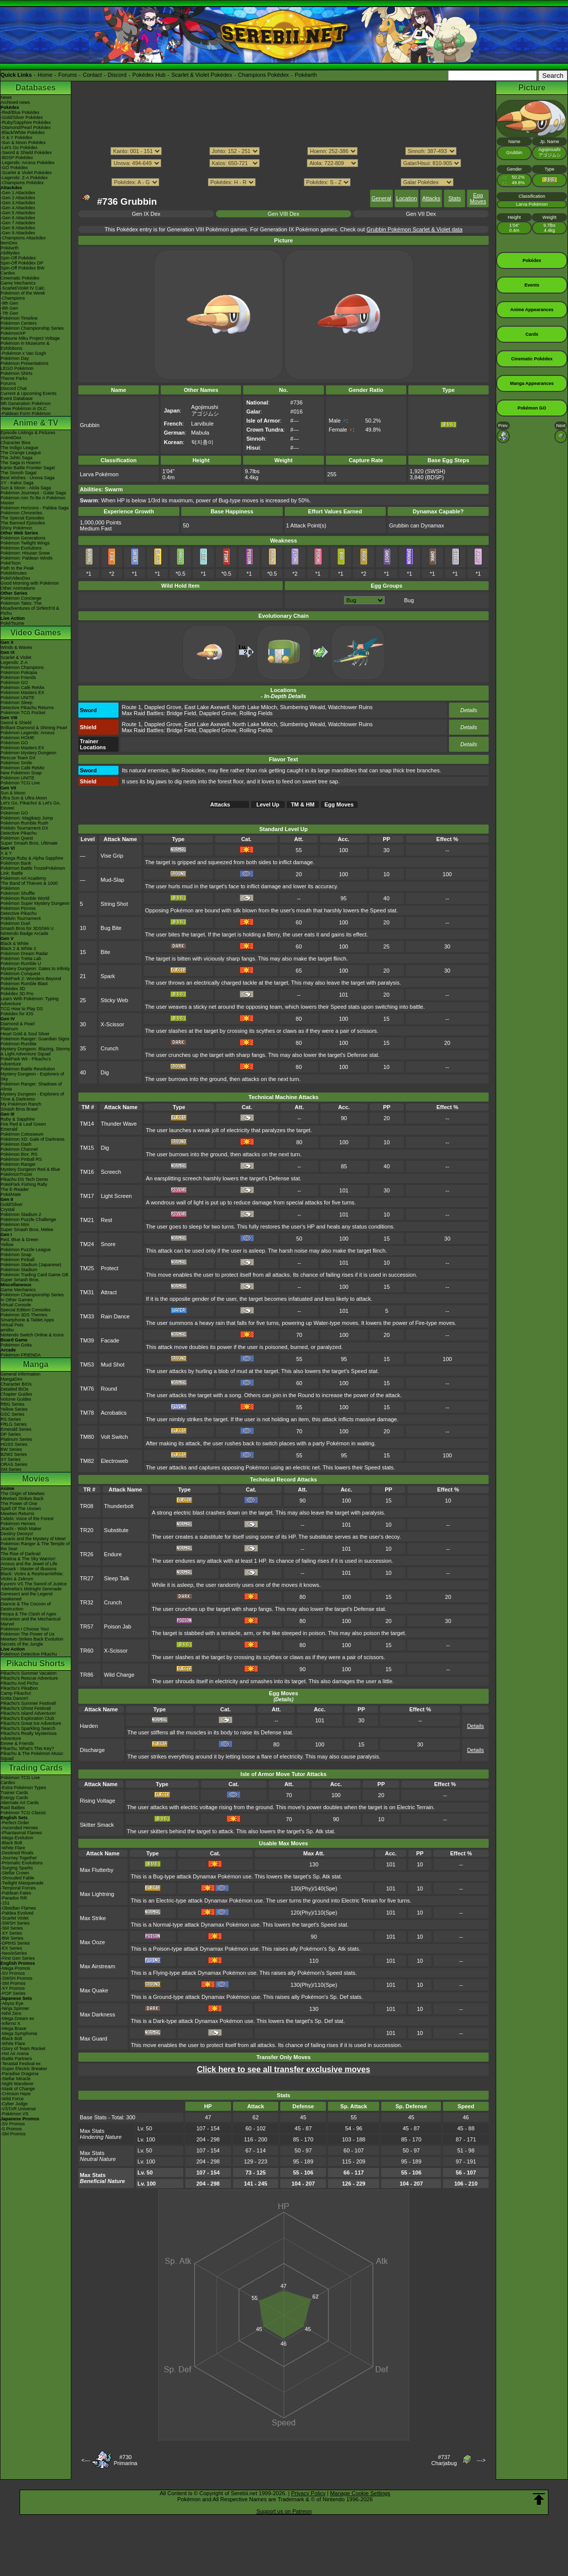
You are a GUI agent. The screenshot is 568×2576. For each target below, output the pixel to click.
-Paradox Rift (14, 1898)
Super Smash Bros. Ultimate (29, 843)
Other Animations (18, 588)
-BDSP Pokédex (17, 157)
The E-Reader (15, 1189)
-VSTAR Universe (18, 2108)
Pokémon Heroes (18, 1523)
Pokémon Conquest (20, 973)
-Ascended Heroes (19, 1827)
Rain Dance (115, 1316)
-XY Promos (13, 1988)
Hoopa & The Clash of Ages (28, 1613)
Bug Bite (111, 928)
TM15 (87, 1148)
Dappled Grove (162, 707)
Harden (89, 1726)
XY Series (11, 1459)
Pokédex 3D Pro (17, 993)
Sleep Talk (117, 1578)
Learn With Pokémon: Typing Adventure (29, 1001)
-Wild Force (12, 2098)
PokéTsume (12, 623)
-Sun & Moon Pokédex (23, 142)
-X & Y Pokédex (16, 137)
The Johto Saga (17, 457)
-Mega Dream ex (17, 2018)
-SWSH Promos (17, 1978)
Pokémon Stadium (19, 1269)
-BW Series (12, 1938)
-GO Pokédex (14, 167)
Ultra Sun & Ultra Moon (24, 797)
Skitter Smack (97, 1825)
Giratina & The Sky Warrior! (28, 1558)
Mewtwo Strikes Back (22, 1498)
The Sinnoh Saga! (19, 472)
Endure (113, 1554)
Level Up (267, 804)
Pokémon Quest (17, 838)
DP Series (11, 1434)
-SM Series (12, 1928)
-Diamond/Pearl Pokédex (26, 127)
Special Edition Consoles (26, 1309)
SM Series (11, 1469)
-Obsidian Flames (18, 1908)
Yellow (7, 1244)
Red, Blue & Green (20, 1239)
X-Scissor (112, 1024)
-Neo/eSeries (14, 1953)
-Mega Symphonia (19, 2033)
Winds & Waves (16, 647)
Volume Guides (16, 1399)
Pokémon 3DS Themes (24, 1314)
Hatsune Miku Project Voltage (30, 338)
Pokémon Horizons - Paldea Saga (35, 507)
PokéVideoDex (15, 578)
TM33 (87, 1316)
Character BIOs (16, 1384)
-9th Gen (9, 303)
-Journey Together (19, 1857)
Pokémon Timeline (19, 318)
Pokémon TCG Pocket (23, 712)
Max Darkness (97, 2014)
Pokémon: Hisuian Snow (25, 553)
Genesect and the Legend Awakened (27, 1596)
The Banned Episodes (23, 522)
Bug (409, 600)
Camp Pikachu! (16, 1693)
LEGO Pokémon (17, 368)
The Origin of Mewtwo (23, 1493)
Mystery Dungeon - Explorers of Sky (32, 1076)
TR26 (86, 1554)
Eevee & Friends (17, 1743)
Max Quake (94, 1990)
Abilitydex (10, 252)
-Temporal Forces (18, 1887)
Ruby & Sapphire (18, 1119)
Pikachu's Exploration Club (27, 1718)
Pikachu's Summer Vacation (29, 1673)
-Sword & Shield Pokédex (26, 152)
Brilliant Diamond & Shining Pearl (34, 727)
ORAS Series (14, 1464)
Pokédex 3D (13, 988)
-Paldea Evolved (17, 1913)
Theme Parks (14, 378)
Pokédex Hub (149, 75)
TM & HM (302, 804)
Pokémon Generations (23, 537)
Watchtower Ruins (350, 707)
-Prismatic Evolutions (22, 1862)
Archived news (15, 102)
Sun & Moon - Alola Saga (26, 487)
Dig (104, 1072)
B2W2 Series (14, 1454)
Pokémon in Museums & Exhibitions (25, 346)
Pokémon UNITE (18, 697)
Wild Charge (119, 1675)
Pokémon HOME (18, 737)
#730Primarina (125, 2460)
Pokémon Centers (19, 323)
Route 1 (132, 707)
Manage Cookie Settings (360, 2493)
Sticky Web (114, 1000)
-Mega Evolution (17, 1837)
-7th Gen (9, 313)
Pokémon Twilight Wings (25, 543)
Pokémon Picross (18, 908)
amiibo (7, 1329)
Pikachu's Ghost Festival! (26, 1708)
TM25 (87, 1268)
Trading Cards (36, 1768)
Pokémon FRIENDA (21, 1355)
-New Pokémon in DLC (24, 408)
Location (406, 198)
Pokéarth (306, 75)
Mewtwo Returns (17, 1513)
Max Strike (93, 1918)
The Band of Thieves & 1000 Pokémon (29, 886)
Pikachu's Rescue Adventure (29, 1678)
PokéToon (11, 563)
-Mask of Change (18, 2088)
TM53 (87, 1365)
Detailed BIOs (15, 1389)
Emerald (9, 1129)
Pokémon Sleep (17, 702)
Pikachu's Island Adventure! (28, 1713)
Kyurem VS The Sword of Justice (34, 1583)
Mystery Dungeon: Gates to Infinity (35, 968)
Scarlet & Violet (16, 657)
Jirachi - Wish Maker (21, 1528)
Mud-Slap (112, 880)
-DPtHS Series (15, 1943)
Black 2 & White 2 (18, 948)
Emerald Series (16, 1429)
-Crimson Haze (16, 2093)
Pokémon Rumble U (21, 963)
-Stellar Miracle (16, 2078)
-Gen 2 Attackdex (18, 197)
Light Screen (116, 1196)
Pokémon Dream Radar (24, 953)
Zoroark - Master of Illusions (29, 1568)
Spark (107, 976)
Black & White (15, 943)
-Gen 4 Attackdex (18, 207)
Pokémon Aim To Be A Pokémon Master (33, 500)
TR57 (86, 1626)
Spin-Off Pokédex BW (22, 267)
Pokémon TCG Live (20, 782)
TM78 (87, 1413)
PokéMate (11, 1194)
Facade (110, 1340)
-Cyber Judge (14, 2103)
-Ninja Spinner (15, 2008)
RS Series (11, 1419)
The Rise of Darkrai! (21, 1553)
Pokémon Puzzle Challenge (28, 1219)
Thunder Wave (119, 1124)
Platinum (9, 1028)
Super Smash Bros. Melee (27, 1229)
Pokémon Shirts (17, 373)
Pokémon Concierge (21, 598)
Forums (67, 75)
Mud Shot (113, 1365)
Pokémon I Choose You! (25, 1629)
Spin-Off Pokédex (18, 257)
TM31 (87, 1292)
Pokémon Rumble (19, 1043)
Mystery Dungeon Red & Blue (30, 1169)
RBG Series (13, 1404)
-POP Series (13, 1993)
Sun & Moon (13, 792)
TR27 (86, 1578)
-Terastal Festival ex (21, 2063)
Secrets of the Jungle (22, 1644)
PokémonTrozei (16, 1174)
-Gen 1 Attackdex (18, 192)
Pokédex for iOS (17, 1013)
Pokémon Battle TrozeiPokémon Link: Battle (33, 871)
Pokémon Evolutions (21, 548)
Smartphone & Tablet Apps (27, 1319)
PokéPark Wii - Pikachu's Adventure (26, 1061)
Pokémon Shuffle (18, 893)
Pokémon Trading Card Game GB (34, 1274)
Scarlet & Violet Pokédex (201, 75)
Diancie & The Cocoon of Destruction (26, 1606)
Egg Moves (478, 198)
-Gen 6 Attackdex (18, 217)
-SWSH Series (15, 1923)
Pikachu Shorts (36, 1663)
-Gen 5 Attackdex (18, 212)
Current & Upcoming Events (29, 393)
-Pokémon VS (15, 2113)
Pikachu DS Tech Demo (24, 1179)
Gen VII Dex (421, 214)
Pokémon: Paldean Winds (27, 558)
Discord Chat (14, 388)
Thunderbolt (119, 1506)
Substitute (116, 1530)
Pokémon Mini (15, 1224)
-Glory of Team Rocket (23, 2048)
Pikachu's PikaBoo (19, 1688)
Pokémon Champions (22, 667)
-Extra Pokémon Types (23, 1787)
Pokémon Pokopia (19, 672)
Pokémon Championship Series (32, 328)
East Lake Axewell (206, 707)
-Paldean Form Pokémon (26, 413)
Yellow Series (14, 1409)
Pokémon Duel (15, 923)
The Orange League (21, 452)
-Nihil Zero (11, 2013)
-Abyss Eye (12, 2003)
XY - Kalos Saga (17, 482)
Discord (117, 75)
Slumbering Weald (302, 707)
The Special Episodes (22, 517)
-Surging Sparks (17, 1867)
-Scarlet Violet (15, 1918)
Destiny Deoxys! (17, 1533)
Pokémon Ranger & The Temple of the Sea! (35, 1546)
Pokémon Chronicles (21, 512)
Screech (111, 1172)
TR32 (86, 1602)
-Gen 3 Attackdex (18, 202)
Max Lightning (97, 1894)
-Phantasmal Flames (21, 1832)
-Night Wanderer (17, 2083)
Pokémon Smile (16, 762)
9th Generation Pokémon (26, 403)
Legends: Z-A (14, 662)
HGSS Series (14, 1444)
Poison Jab (117, 1626)
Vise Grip (111, 856)
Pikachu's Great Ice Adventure (31, 1723)
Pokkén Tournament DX (24, 828)
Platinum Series (16, 1439)
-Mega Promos (15, 1968)
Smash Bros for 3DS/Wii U (27, 928)
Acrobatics (114, 1413)
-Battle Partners (16, 2058)
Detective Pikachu (19, 833)
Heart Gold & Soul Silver (25, 1033)
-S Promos (11, 2128)
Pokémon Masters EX (22, 692)
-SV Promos (13, 1973)
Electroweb (114, 1461)
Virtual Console (16, 1304)
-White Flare (13, 1847)
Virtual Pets (12, 1324)
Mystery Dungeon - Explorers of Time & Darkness (32, 1097)
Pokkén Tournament (21, 918)
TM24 (87, 1244)
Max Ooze (92, 1942)
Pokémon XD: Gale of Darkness (33, 1139)
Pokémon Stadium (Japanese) (31, 1264)
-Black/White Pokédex (23, 132)
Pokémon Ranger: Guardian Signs (35, 1038)
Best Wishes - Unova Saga (28, 477)
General (381, 198)
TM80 (87, 1437)
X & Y (6, 853)
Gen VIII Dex (283, 214)
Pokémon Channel (19, 1149)
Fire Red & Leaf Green (23, 1124)
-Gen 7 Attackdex (18, 222)
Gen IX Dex (146, 214)
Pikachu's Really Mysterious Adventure (29, 1736)
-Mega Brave (14, 2028)
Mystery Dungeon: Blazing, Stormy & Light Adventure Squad (35, 1051)
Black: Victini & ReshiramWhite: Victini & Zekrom (32, 1576)
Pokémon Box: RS (19, 1154)
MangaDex (12, 1379)
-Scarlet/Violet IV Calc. (23, 288)
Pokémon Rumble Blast (24, 983)
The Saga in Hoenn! (21, 462)
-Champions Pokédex (22, 182)
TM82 (87, 1461)
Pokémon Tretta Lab (21, 958)
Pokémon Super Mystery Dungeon (35, 903)
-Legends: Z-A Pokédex (24, 177)
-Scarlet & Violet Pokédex (26, 172)
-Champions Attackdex (23, 237)
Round (109, 1389)
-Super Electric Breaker (24, 2068)
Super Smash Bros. (20, 1279)
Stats (454, 198)
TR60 (86, 1651)
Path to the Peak (17, 568)
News (6, 97)
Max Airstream (97, 1966)
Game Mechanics (18, 283)
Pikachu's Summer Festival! (28, 1703)
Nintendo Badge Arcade (24, 933)
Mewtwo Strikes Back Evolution (32, 1639)
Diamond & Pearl (18, 1023)
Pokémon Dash (16, 1144)
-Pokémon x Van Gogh (23, 353)
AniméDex (11, 437)
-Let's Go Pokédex (19, 147)
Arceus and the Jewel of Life (29, 1563)
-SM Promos (13, 1983)
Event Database (17, 398)
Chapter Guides (16, 1394)
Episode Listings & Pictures (28, 432)
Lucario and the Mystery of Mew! (33, 1538)
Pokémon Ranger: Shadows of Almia (31, 1086)
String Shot (114, 904)
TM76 (87, 1389)
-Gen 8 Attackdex (18, 227)
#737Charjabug (444, 2460)
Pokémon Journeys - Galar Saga (33, 492)
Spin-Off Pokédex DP (22, 262)
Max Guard (93, 2039)
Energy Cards (14, 1797)
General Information (21, 1374)
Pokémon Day (15, 358)
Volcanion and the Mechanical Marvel (31, 1621)
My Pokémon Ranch (21, 1104)
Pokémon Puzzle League (26, 1249)
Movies (35, 1478)
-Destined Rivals (17, 1852)
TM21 (87, 1220)
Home (45, 75)
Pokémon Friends (18, 677)
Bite (105, 952)
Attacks (431, 198)
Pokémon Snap (16, 1254)
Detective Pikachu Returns (27, 707)
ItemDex (9, 242)
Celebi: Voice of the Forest (27, 1518)
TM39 (87, 1340)
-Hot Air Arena (15, 2053)
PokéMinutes (14, 573)
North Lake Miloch (255, 707)
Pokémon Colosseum (22, 1134)
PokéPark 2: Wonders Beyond (31, 978)
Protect (110, 1268)
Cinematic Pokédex (20, 278)
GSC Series (13, 1414)
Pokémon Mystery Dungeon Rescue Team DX (28, 755)
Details (468, 710)
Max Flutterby (96, 1870)
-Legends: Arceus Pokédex (28, 162)
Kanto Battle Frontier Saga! (28, 467)
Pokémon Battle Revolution (28, 1068)
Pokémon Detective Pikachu (29, 1654)
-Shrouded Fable (17, 1877)
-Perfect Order (15, 1822)
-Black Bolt (11, 1842)
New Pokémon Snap (21, 772)
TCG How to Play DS (22, 1008)
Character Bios (16, 442)
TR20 (86, 1530)
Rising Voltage (97, 1801)
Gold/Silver (12, 1204)
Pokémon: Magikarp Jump (27, 818)
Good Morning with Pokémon (30, 583)
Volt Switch (114, 1437)
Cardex (8, 273)
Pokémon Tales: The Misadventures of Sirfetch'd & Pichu (30, 608)
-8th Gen (9, 308)
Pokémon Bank (16, 863)
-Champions (13, 298)
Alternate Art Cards (20, 1802)
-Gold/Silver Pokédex (22, 117)
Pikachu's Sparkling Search (28, 1728)
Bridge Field (181, 713)
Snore (108, 1244)
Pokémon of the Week (23, 293)
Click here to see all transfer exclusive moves (283, 2069)
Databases (36, 87)
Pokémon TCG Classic (23, 1812)
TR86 (86, 1675)
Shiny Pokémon (16, 527)
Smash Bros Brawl (19, 1109)
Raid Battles (13, 1807)
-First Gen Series (18, 1958)
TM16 (87, 1172)
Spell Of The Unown (21, 1508)
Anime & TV (35, 423)
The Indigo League (19, 447)
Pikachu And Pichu (19, 1683)
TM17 (87, 1196)
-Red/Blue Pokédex (20, 112)
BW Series (11, 1449)
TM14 (87, 1124)
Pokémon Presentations (25, 363)
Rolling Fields (256, 713)
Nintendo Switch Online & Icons (32, 1334)
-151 (5, 1903)
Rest (106, 1220)
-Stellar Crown (15, 1872)
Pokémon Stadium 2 (21, 1214)
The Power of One (19, 1503)
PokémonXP (13, 333)
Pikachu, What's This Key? (27, 1748)
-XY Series (11, 1933)
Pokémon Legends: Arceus (28, 732)
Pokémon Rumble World (25, 898)
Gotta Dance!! (15, 1698)
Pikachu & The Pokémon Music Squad (32, 1756)
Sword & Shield (16, 722)
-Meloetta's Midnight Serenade (31, 1588)
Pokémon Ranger (18, 1164)
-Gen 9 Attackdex (18, 232)
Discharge (92, 1750)
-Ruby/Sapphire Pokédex (26, 122)
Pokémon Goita (16, 1344)
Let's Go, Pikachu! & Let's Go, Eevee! (31, 805)
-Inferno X (11, 2023)
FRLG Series (14, 1424)
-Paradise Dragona (20, 2073)
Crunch (109, 1048)
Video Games (35, 632)
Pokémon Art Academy (23, 878)
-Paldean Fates (16, 1892)
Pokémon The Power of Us (27, 1634)
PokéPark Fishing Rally (24, 1184)
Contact (92, 75)
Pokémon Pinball (18, 1259)
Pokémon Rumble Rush (24, 823)
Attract (109, 1292)
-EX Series (11, 1948)
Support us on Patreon (283, 2511)
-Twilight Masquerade (22, 1882)
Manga (36, 1364)
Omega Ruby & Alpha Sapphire (32, 858)
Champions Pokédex (263, 75)
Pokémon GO (14, 682)
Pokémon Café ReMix (23, 687)
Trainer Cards (14, 1792)
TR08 (86, 1506)
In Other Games (17, 1299)
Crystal (8, 1209)
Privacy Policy (308, 2493)
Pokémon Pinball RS (21, 1159)
